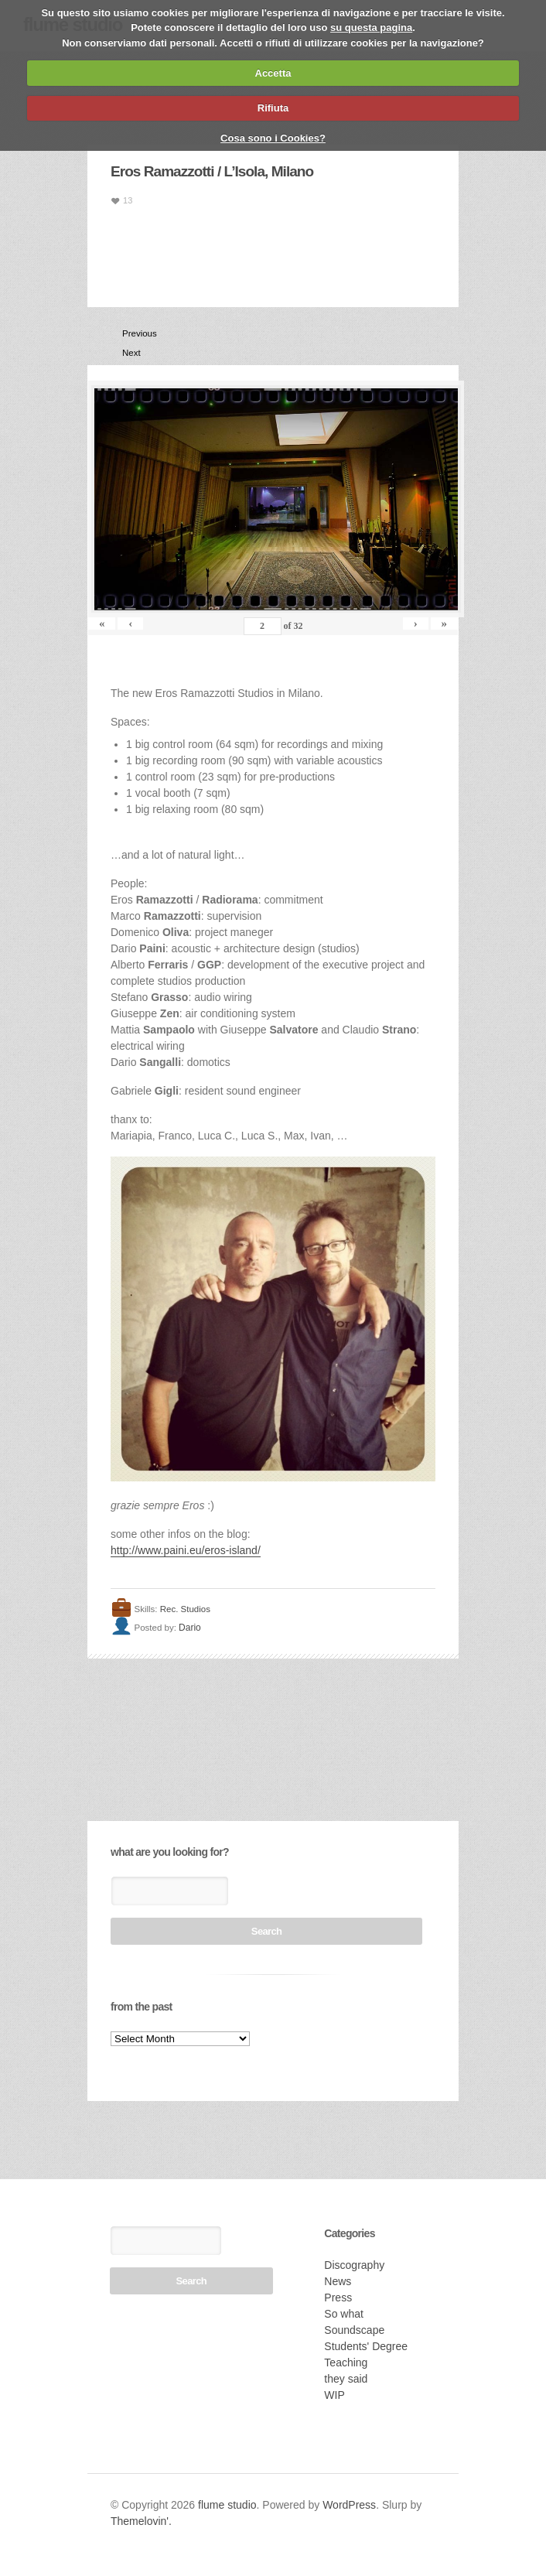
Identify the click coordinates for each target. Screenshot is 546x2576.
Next (128, 352)
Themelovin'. (141, 2521)
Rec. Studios (185, 1609)
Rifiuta (273, 108)
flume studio (227, 2505)
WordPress (349, 2505)
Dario (190, 1627)
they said (345, 2379)
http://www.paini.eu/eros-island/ (186, 1550)
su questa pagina (371, 27)
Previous (128, 333)
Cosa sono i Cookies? (273, 138)
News (337, 2281)
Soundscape (354, 2330)
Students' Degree (366, 2346)
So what (343, 2314)
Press (338, 2297)
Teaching (345, 2362)
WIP (334, 2395)
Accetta (273, 73)
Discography (354, 2265)
